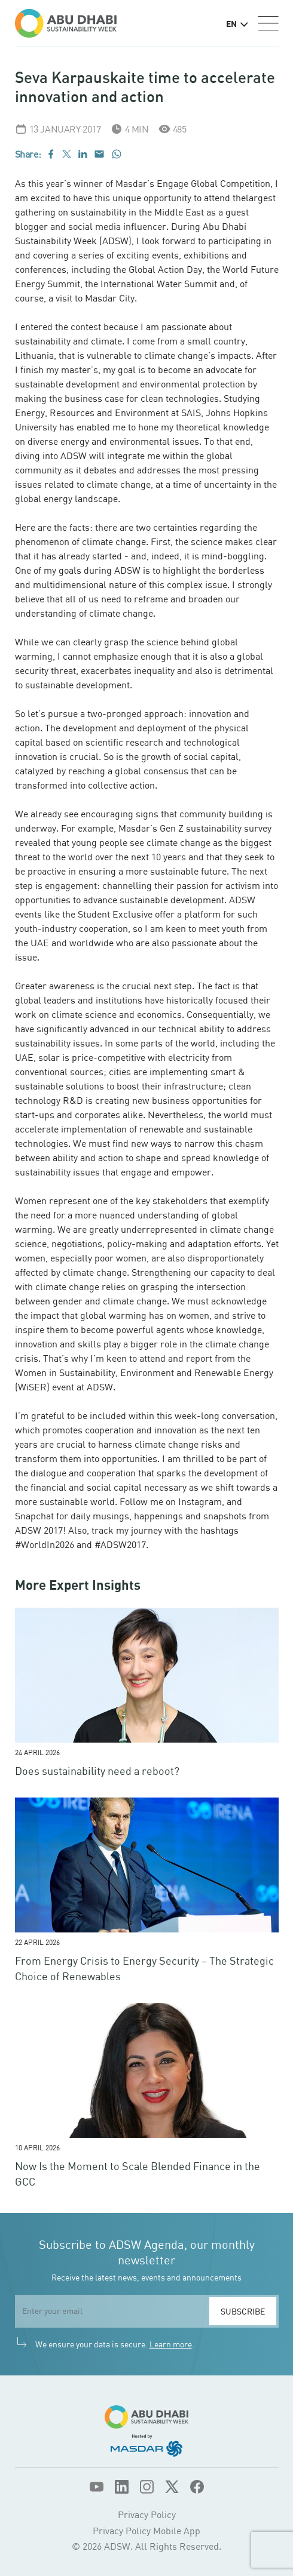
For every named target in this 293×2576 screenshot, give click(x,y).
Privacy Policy (147, 2514)
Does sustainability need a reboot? (97, 1770)
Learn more (170, 2344)
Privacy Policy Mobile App (146, 2531)
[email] (112, 2311)
